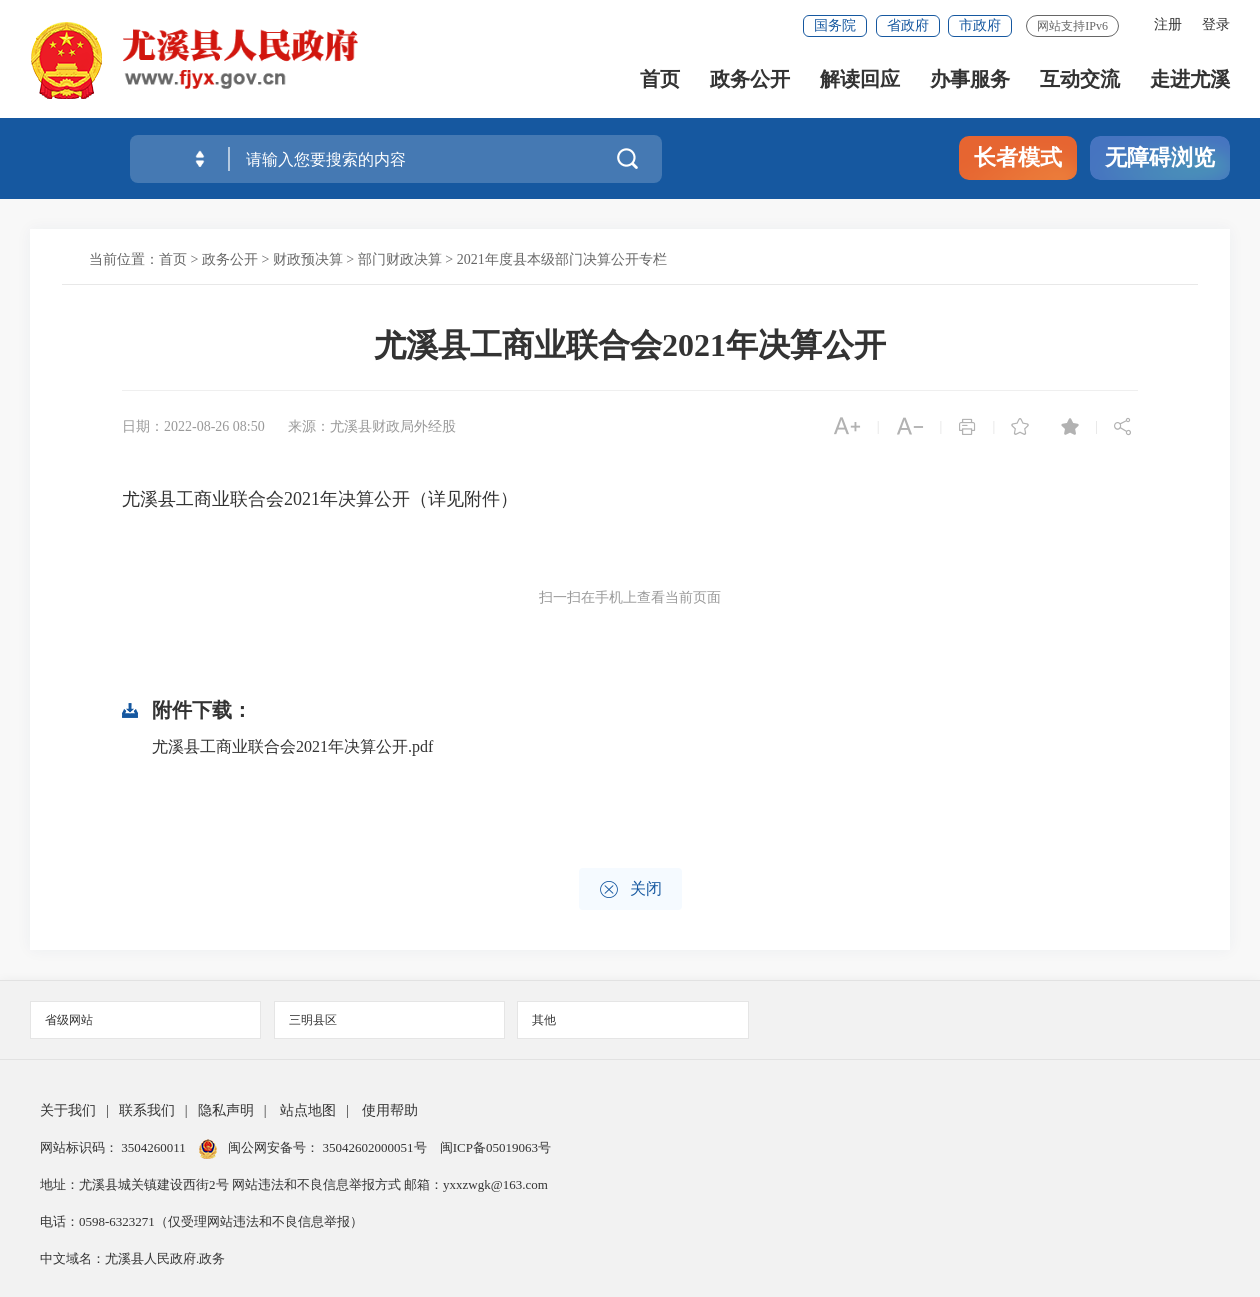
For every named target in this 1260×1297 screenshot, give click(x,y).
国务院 (835, 25)
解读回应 (860, 80)
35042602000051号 (376, 1147)
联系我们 (147, 1110)
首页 (660, 80)
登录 (1216, 24)
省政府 (908, 25)
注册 (1168, 24)
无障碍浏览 (1160, 157)
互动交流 (1080, 80)
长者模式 (1018, 157)
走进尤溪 (1190, 80)
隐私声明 (226, 1110)
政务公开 (750, 80)
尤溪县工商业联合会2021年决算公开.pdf (292, 746)
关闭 (630, 889)
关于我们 (68, 1110)
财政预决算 (308, 259)
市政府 (980, 25)
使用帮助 (390, 1110)
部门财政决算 (400, 259)
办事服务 (970, 80)
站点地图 (308, 1110)
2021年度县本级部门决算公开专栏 (562, 259)
